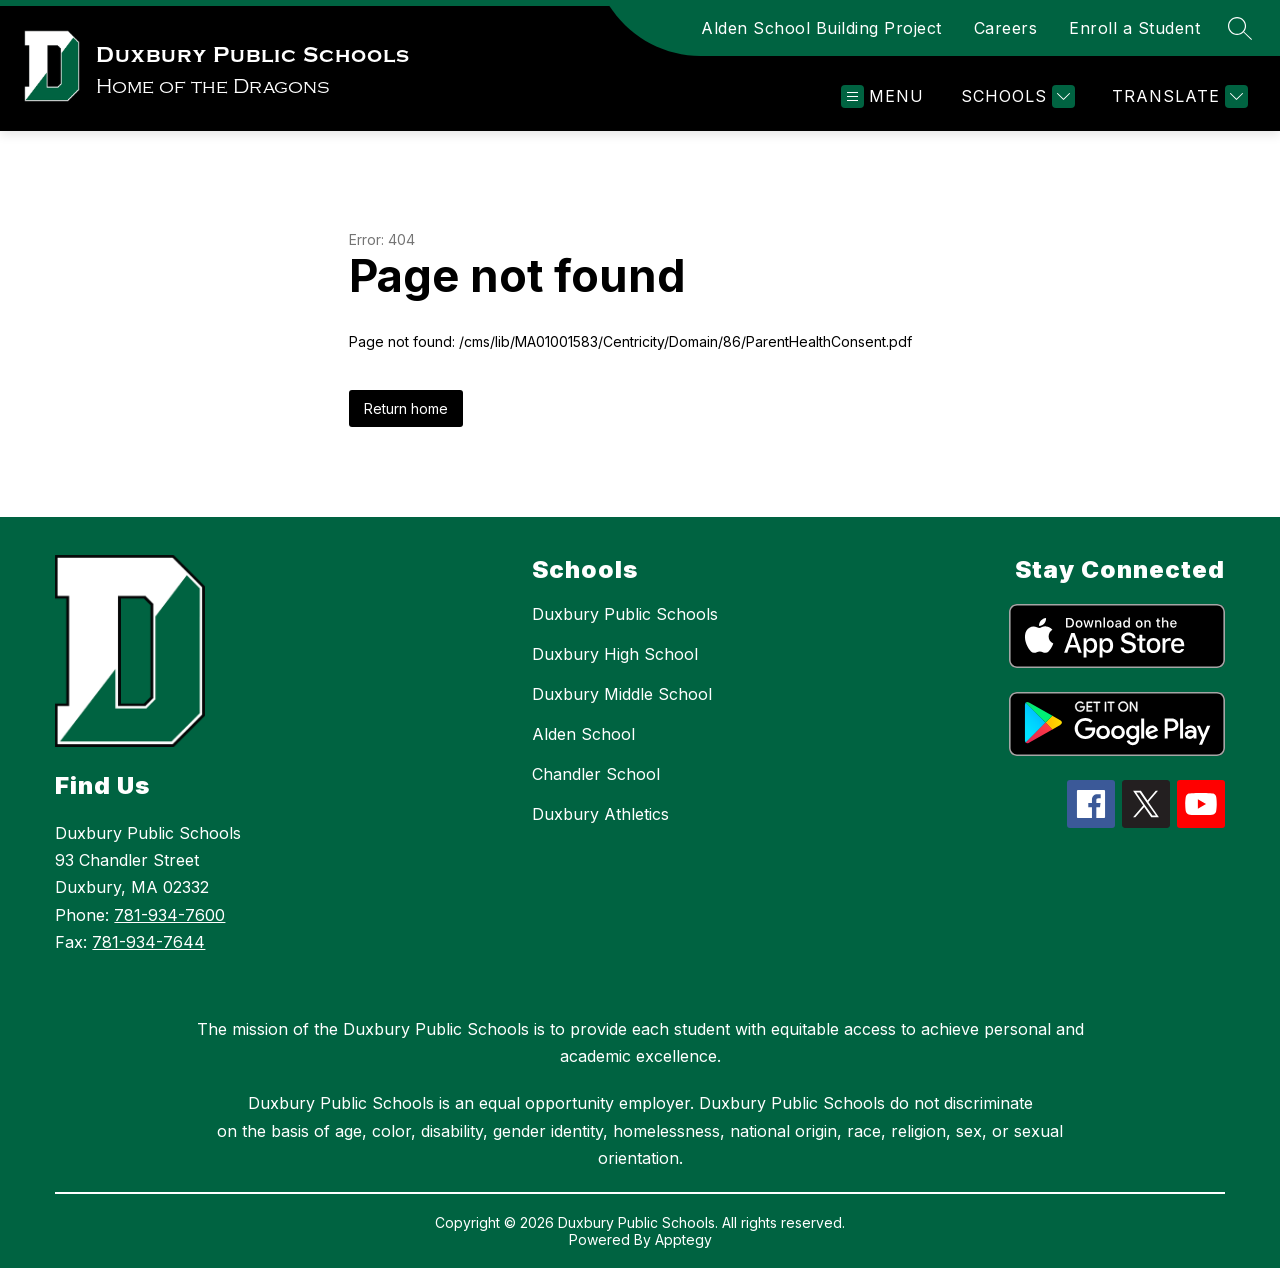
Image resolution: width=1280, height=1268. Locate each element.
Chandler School (596, 774)
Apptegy (683, 1239)
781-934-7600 (169, 915)
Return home (406, 408)
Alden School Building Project (821, 28)
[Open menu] (882, 96)
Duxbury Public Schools (625, 614)
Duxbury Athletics (600, 814)
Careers (1006, 28)
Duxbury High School (615, 654)
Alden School (583, 734)
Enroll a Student (1134, 28)
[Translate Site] (1177, 96)
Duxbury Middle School (622, 694)
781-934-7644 (148, 942)
